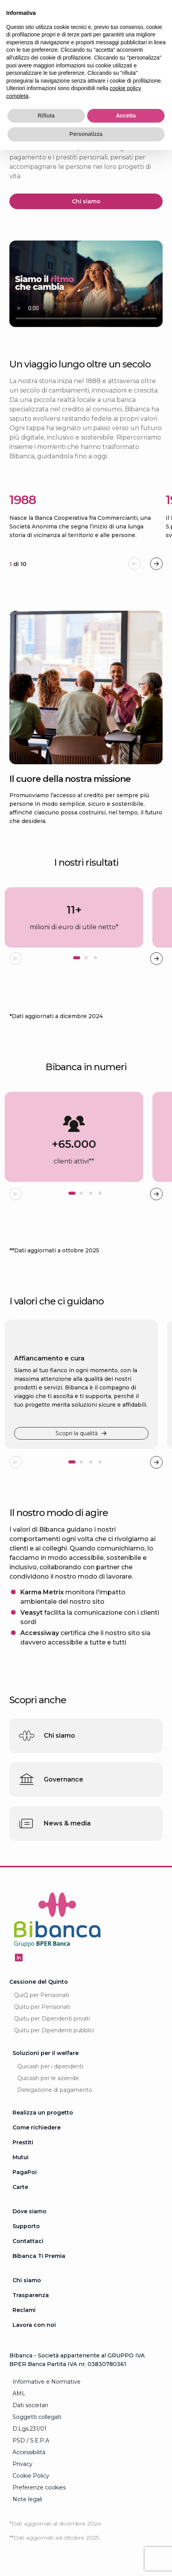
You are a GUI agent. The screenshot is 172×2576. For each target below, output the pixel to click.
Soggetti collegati (37, 2416)
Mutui (21, 2157)
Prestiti (23, 2142)
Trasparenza (31, 2295)
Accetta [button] (126, 115)
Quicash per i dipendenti (50, 2066)
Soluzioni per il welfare (46, 2053)
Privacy (22, 2463)
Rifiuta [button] (46, 115)
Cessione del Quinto (38, 1981)
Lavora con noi (34, 2324)
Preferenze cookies (39, 2487)
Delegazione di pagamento (54, 2089)
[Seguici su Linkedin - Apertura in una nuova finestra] (18, 1957)
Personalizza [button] (86, 134)
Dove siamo (30, 2211)
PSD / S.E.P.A (31, 2440)
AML (19, 2393)
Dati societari (30, 2405)
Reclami (24, 2310)
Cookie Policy (31, 2475)
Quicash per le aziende (48, 2078)
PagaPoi (25, 2172)
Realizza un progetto (43, 2112)
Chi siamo (27, 2280)
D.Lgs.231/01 (30, 2428)
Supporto (26, 2226)
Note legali (27, 2499)
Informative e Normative (47, 2381)
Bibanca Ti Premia (39, 2255)
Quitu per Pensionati (42, 2006)
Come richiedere (37, 2127)
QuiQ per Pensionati (41, 1995)
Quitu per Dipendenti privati (52, 2018)
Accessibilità (29, 2452)
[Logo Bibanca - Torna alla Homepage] (57, 1921)
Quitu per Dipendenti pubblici (54, 2030)
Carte (20, 2187)
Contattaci (28, 2241)
